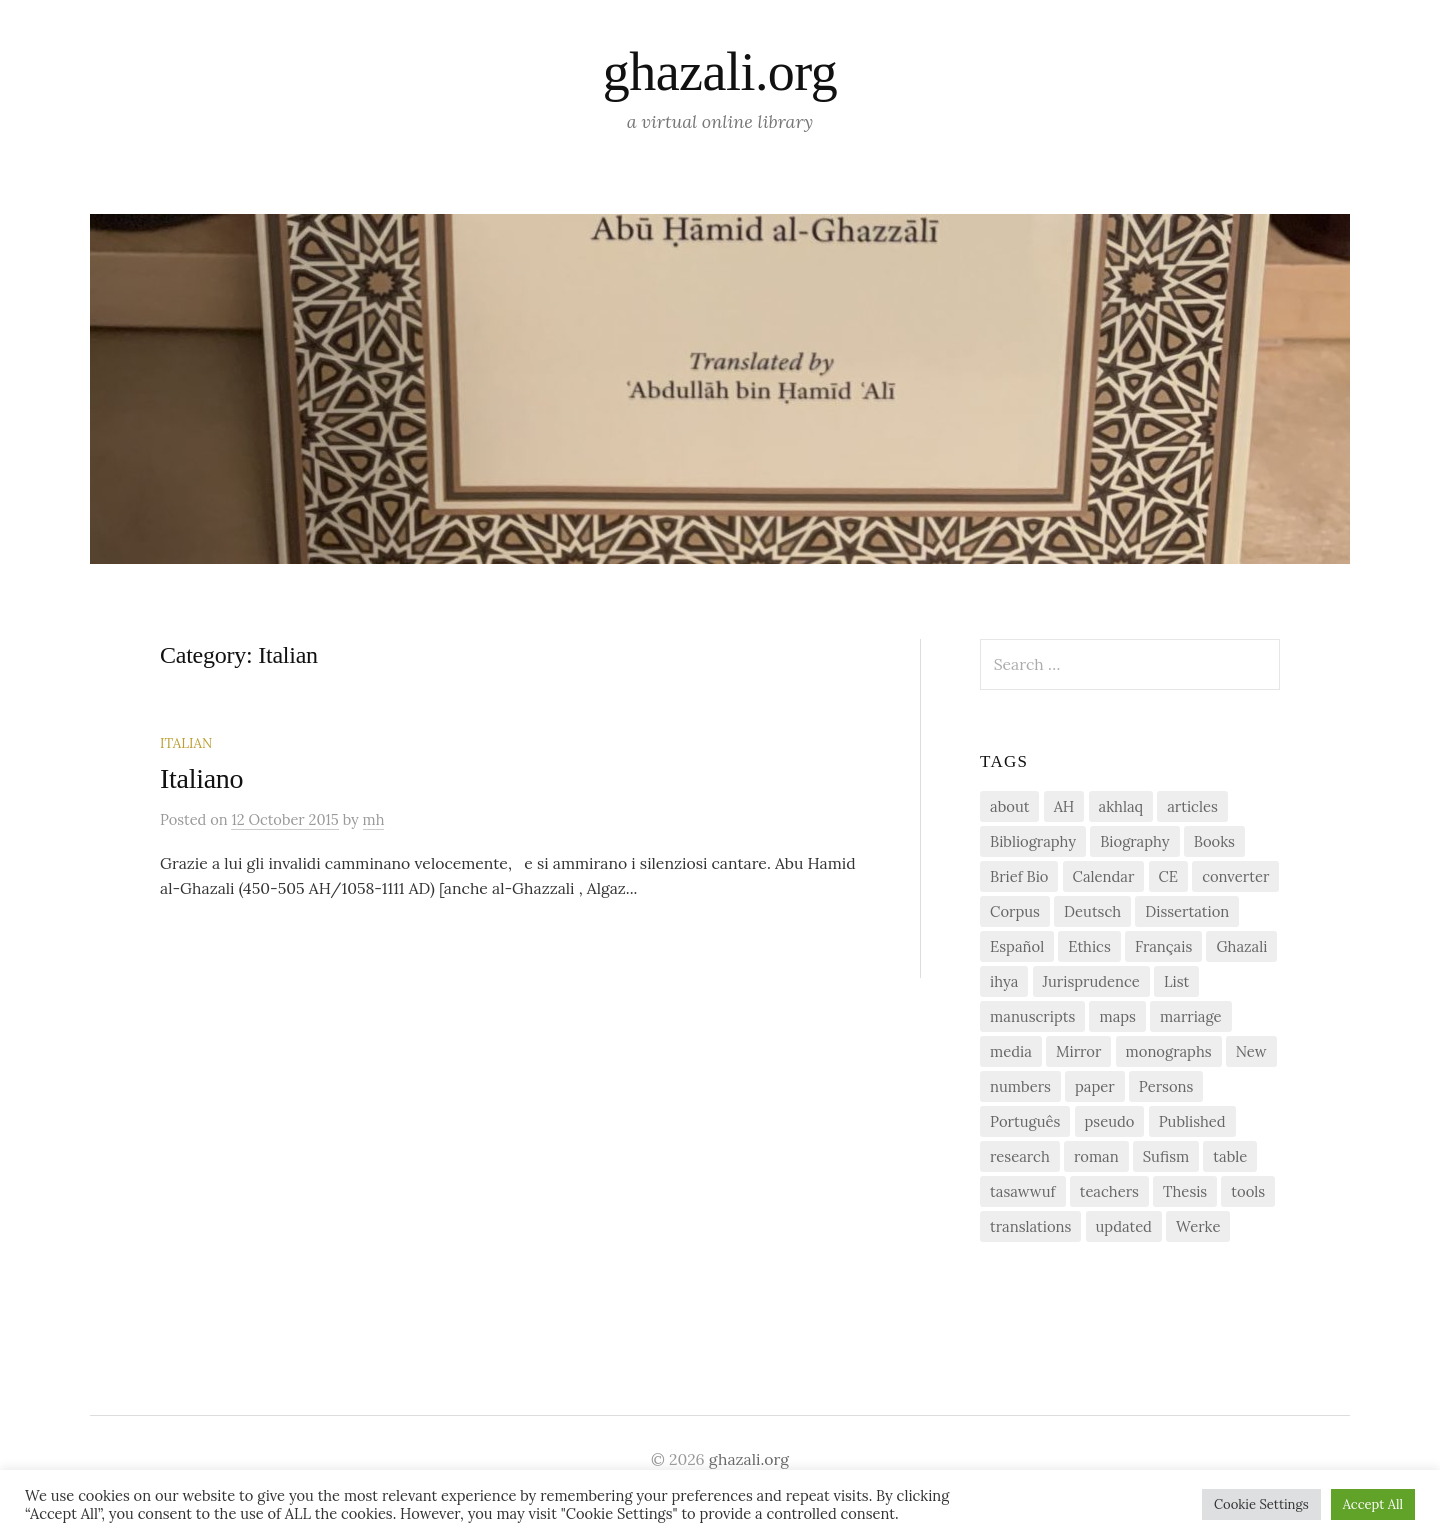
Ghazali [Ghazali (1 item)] (1241, 946)
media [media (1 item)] (1011, 1051)
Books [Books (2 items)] (1214, 841)
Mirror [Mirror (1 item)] (1078, 1051)
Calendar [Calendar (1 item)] (1104, 876)
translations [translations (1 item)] (1030, 1226)
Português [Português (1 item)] (1025, 1121)
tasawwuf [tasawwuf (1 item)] (1022, 1191)
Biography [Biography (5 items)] (1134, 841)
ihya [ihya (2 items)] (1004, 981)
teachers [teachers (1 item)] (1109, 1191)
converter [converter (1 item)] (1235, 876)
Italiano (201, 778)
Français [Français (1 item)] (1163, 946)
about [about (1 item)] (1009, 806)
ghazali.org (720, 72)
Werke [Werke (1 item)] (1198, 1226)
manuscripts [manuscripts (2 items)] (1032, 1016)
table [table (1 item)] (1230, 1156)
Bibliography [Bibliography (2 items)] (1033, 841)
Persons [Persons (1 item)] (1166, 1086)
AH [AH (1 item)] (1064, 806)
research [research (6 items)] (1020, 1156)
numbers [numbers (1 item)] (1020, 1086)
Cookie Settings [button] (1261, 1504)
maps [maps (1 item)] (1117, 1016)
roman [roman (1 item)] (1096, 1156)
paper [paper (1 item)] (1095, 1086)
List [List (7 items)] (1176, 981)
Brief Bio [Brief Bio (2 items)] (1019, 876)
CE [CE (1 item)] (1169, 876)
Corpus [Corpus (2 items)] (1015, 911)
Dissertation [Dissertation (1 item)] (1187, 911)
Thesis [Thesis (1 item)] (1185, 1191)
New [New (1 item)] (1251, 1051)
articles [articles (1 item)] (1192, 806)
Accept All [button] (1373, 1504)
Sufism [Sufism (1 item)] (1166, 1156)
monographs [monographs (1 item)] (1169, 1051)
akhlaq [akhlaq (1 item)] (1121, 806)
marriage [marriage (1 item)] (1190, 1016)
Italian (186, 743)
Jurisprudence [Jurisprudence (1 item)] (1091, 981)
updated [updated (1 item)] (1124, 1226)
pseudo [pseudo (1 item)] (1110, 1121)
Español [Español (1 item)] (1017, 946)
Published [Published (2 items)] (1192, 1121)
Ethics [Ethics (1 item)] (1089, 946)
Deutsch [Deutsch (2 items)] (1092, 911)
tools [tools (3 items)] (1248, 1191)
